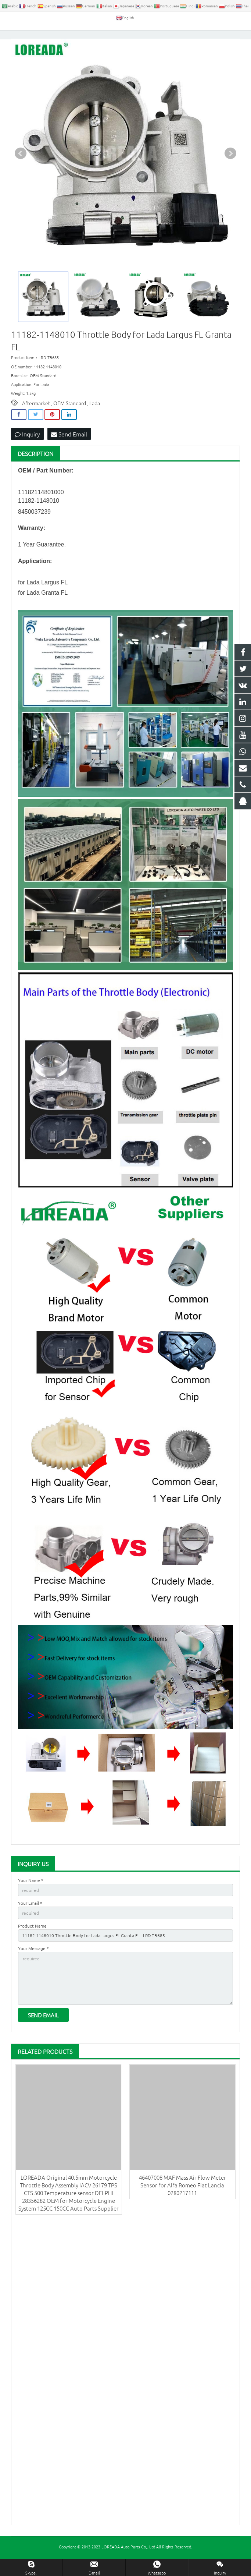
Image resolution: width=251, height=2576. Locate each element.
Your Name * (30, 1894)
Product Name (32, 1939)
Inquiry (27, 447)
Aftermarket (36, 416)
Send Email (69, 447)
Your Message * (33, 1962)
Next (230, 167)
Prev (20, 167)
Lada (94, 416)
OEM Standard (69, 416)
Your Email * (30, 1916)
